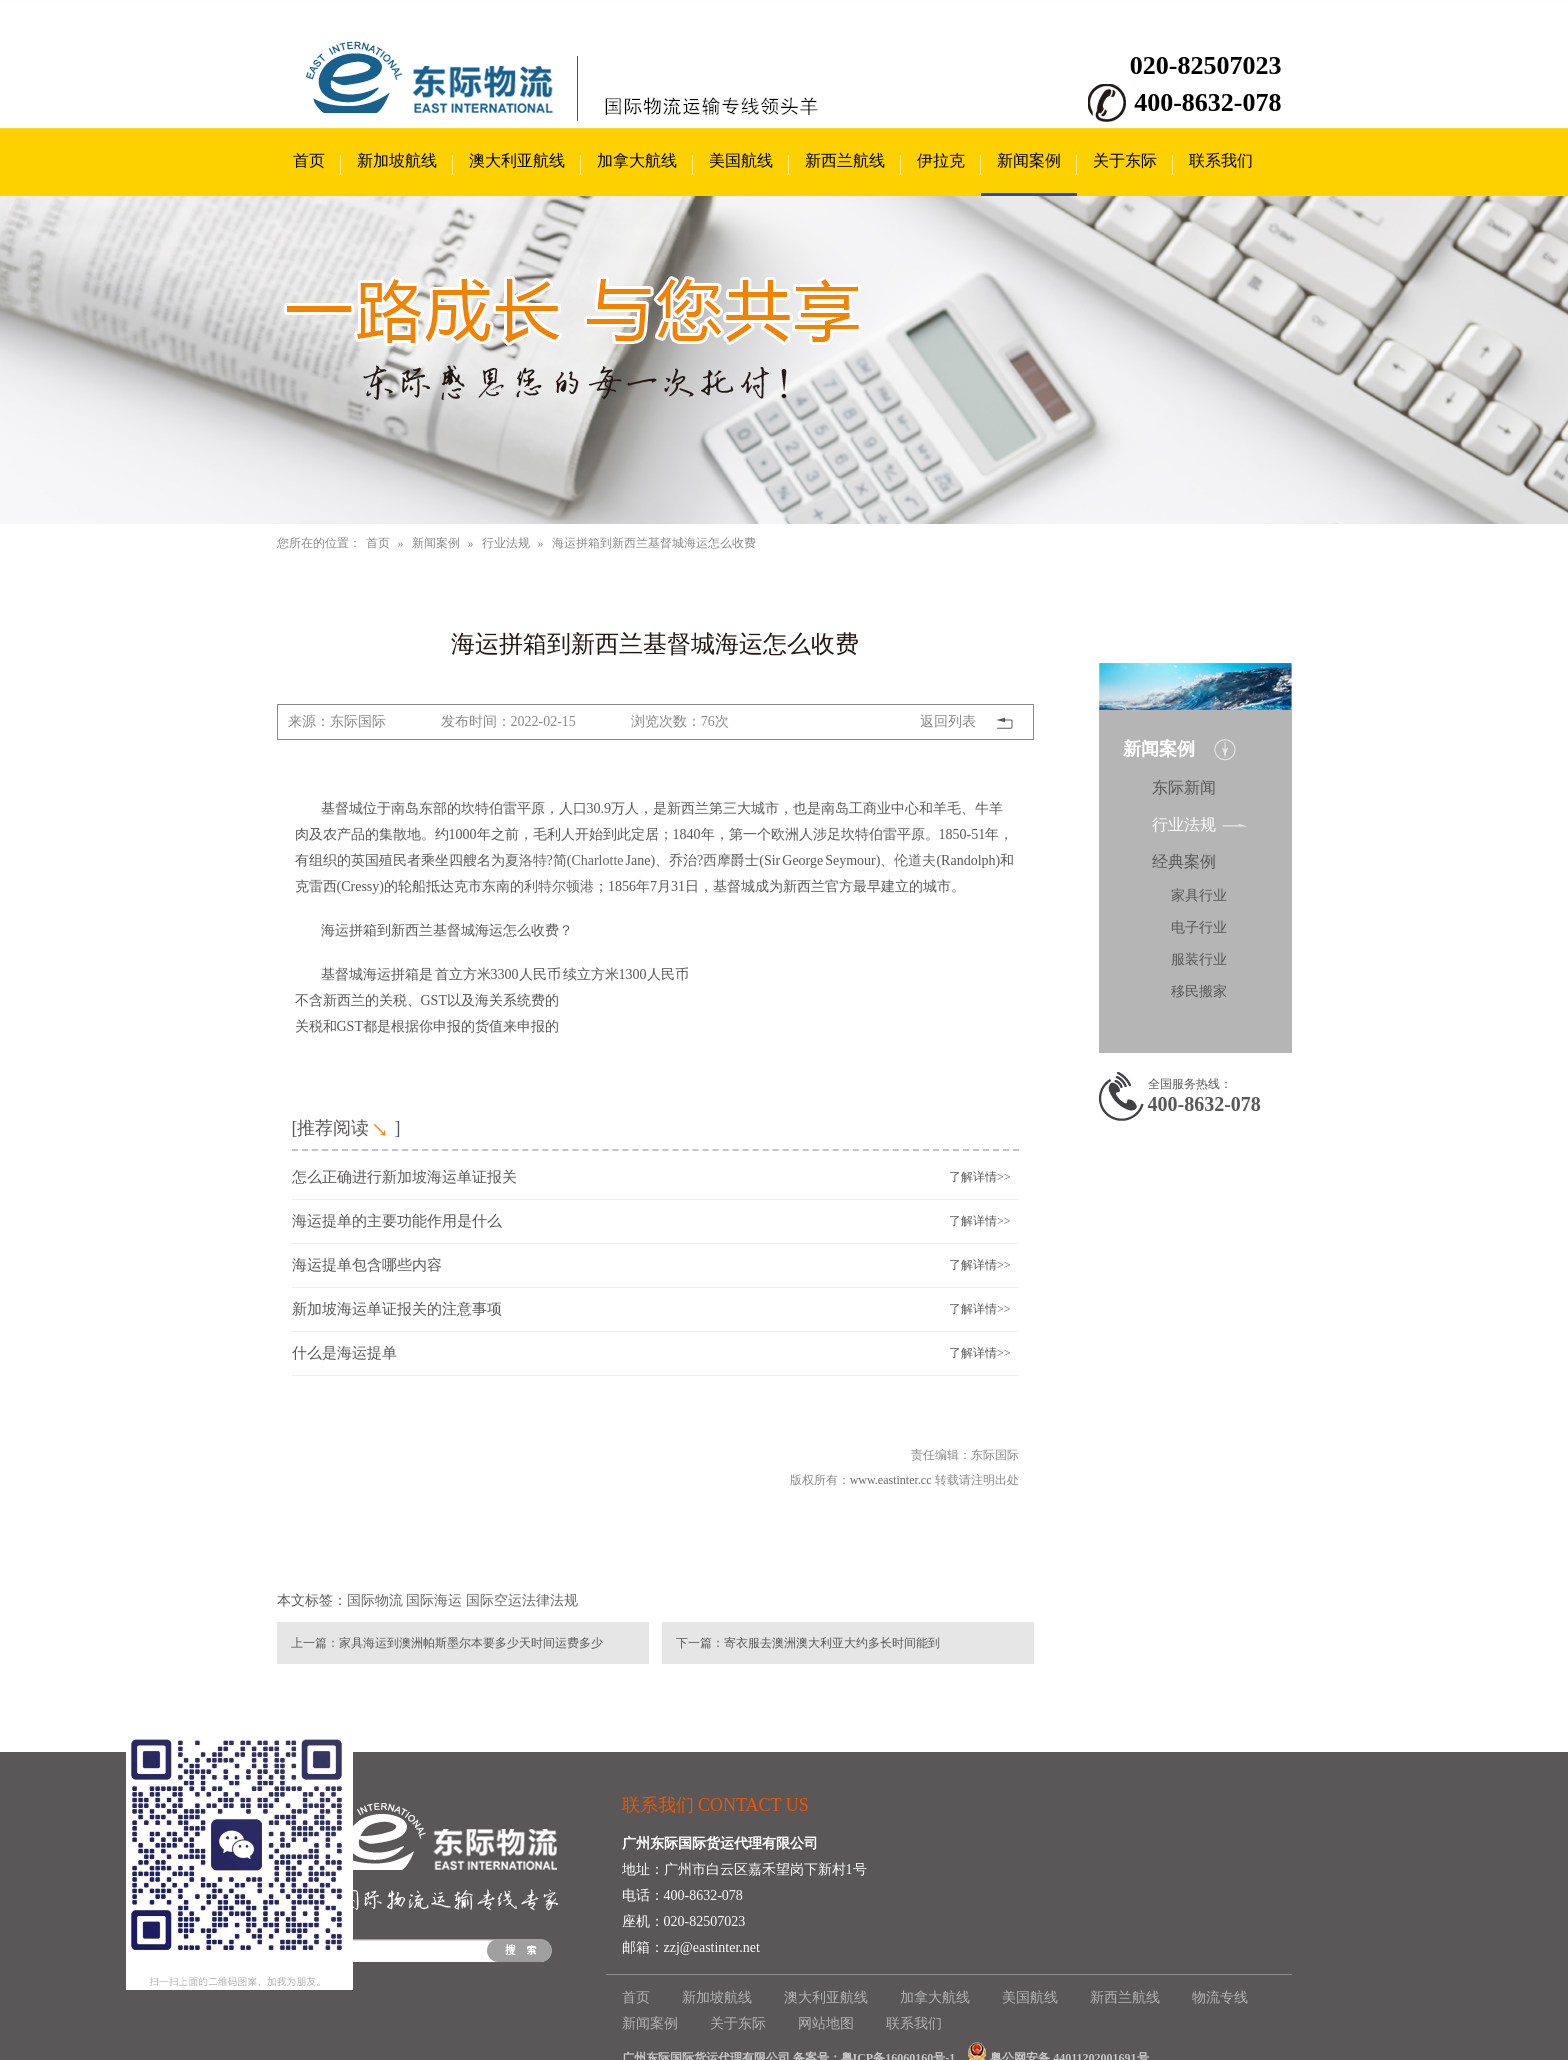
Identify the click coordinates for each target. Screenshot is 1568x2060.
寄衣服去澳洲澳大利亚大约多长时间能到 (832, 1643)
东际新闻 (1184, 787)
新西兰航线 (845, 160)
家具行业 (1199, 895)
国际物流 (375, 1600)
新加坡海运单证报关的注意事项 (397, 1309)
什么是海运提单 (344, 1353)
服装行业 (1199, 959)
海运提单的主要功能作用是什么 (397, 1221)
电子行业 (1199, 927)
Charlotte (597, 860)
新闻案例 (1029, 160)
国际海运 (434, 1600)
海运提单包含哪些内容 (367, 1265)
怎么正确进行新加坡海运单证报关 (404, 1177)
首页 (309, 160)
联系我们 (1221, 160)
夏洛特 (526, 860)
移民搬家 (1199, 991)
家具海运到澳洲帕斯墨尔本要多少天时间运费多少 (471, 1643)
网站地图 (826, 2023)
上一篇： (315, 1643)
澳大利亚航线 (517, 160)
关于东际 (1125, 160)
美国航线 (741, 160)
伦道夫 (915, 860)
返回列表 (948, 721)
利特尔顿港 (559, 886)
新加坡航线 (397, 160)
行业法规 (506, 543)
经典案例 (1184, 861)
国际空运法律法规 (522, 1600)
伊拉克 (941, 160)
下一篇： (700, 1643)
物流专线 (1220, 1997)
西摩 (717, 860)
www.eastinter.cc (891, 1480)
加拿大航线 (637, 160)
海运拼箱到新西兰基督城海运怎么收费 (654, 543)
